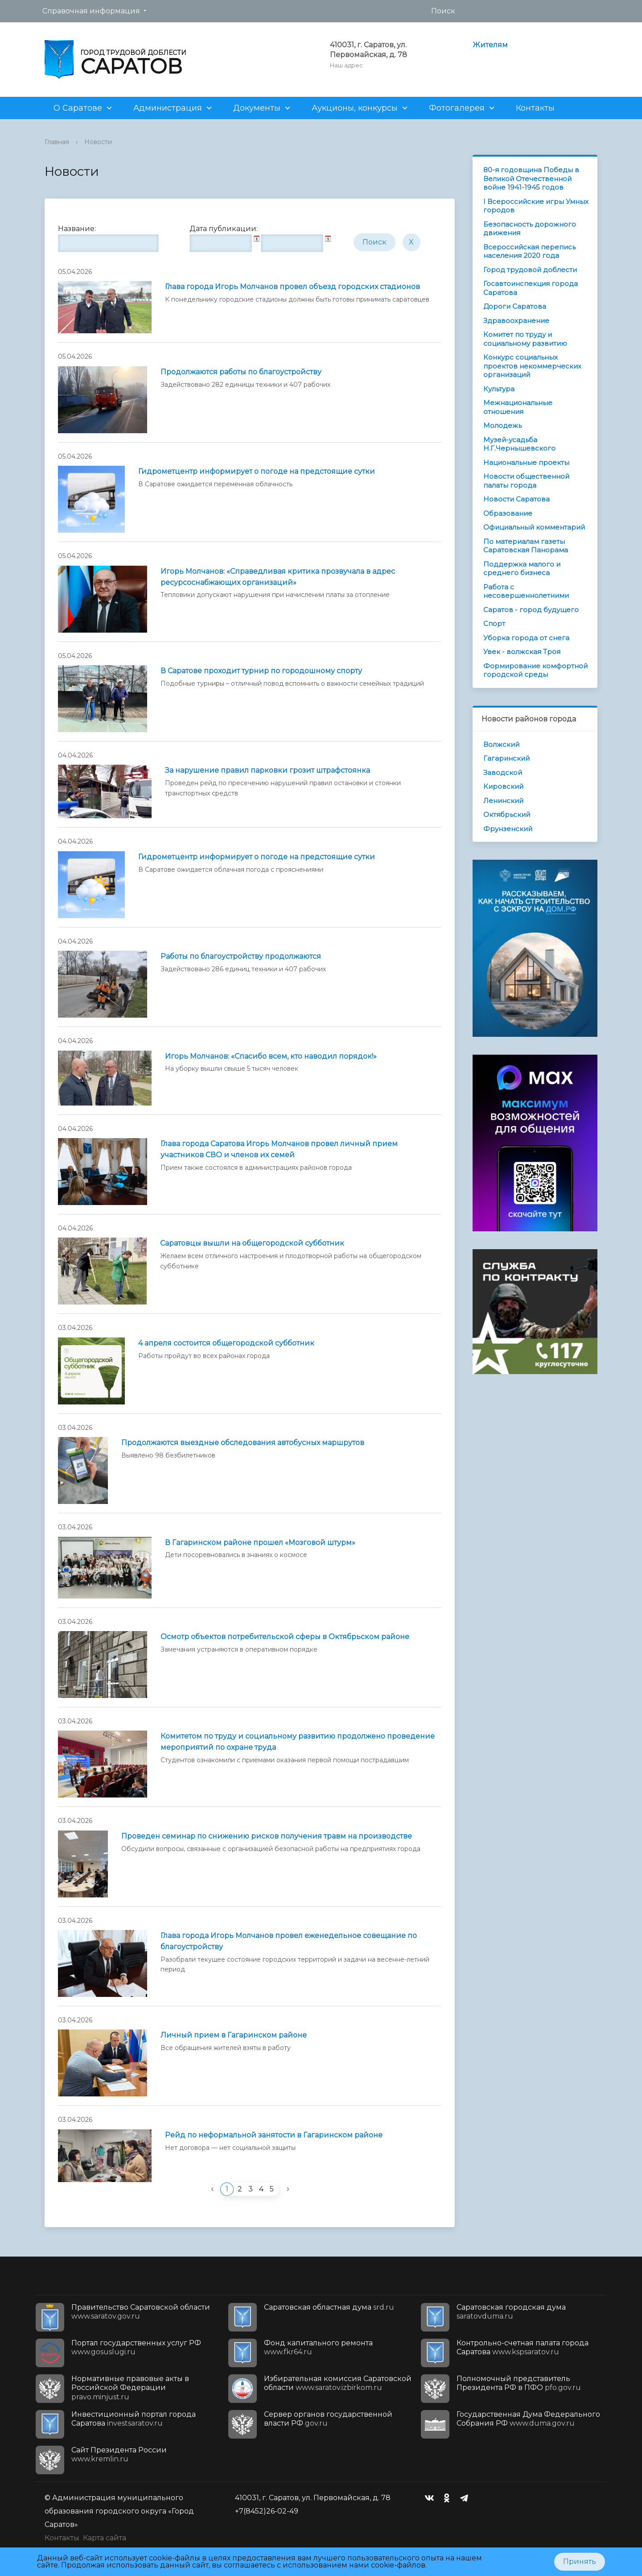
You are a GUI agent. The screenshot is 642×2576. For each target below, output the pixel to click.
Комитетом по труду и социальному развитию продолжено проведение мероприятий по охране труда (297, 1742)
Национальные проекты (526, 462)
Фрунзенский (507, 828)
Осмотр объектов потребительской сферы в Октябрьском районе (284, 1636)
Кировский (503, 786)
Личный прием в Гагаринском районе (233, 2035)
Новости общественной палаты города (526, 480)
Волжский (501, 744)
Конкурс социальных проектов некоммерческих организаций (532, 366)
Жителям (490, 45)
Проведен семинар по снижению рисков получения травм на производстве (266, 1836)
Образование (507, 513)
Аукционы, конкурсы (355, 108)
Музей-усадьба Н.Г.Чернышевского (519, 444)
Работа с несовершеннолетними (526, 591)
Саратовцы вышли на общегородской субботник (252, 1243)
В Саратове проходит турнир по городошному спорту (261, 671)
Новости (98, 142)
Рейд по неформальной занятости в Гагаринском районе (274, 2135)
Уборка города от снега (526, 638)
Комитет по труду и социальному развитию (525, 339)
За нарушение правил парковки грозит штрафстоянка (267, 770)
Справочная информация (91, 11)
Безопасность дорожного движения (529, 228)
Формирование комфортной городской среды (535, 670)
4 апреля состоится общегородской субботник (226, 1343)
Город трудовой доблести (530, 269)
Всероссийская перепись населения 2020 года (529, 251)
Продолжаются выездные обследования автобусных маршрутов (242, 1442)
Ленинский (503, 800)
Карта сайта (104, 2538)
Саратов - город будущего (531, 609)
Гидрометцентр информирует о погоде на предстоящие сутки (256, 471)
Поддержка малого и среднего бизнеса (521, 568)
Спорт (494, 623)
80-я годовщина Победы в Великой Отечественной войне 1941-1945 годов (531, 178)
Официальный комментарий (534, 527)
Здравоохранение (516, 320)
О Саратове (78, 108)
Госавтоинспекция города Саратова (530, 288)
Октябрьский (506, 814)
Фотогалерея (457, 108)
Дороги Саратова (514, 306)
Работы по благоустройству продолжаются (240, 956)
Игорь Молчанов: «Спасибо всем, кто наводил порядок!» (271, 1056)
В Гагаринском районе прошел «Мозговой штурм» (260, 1542)
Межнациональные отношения (517, 407)
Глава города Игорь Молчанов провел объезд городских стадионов (292, 286)
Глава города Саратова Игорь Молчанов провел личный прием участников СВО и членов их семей (279, 1149)
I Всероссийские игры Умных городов (535, 206)
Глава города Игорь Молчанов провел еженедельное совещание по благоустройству (288, 1941)
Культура (498, 389)
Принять (579, 2561)
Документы (256, 108)
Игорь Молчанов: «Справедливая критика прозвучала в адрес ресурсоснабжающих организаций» (277, 577)
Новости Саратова (516, 499)
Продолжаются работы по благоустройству (240, 372)
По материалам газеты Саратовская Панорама (525, 546)
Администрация (167, 108)
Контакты (535, 108)
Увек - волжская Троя (521, 651)
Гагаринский (506, 758)
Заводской (502, 772)
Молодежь (502, 425)
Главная (57, 142)
